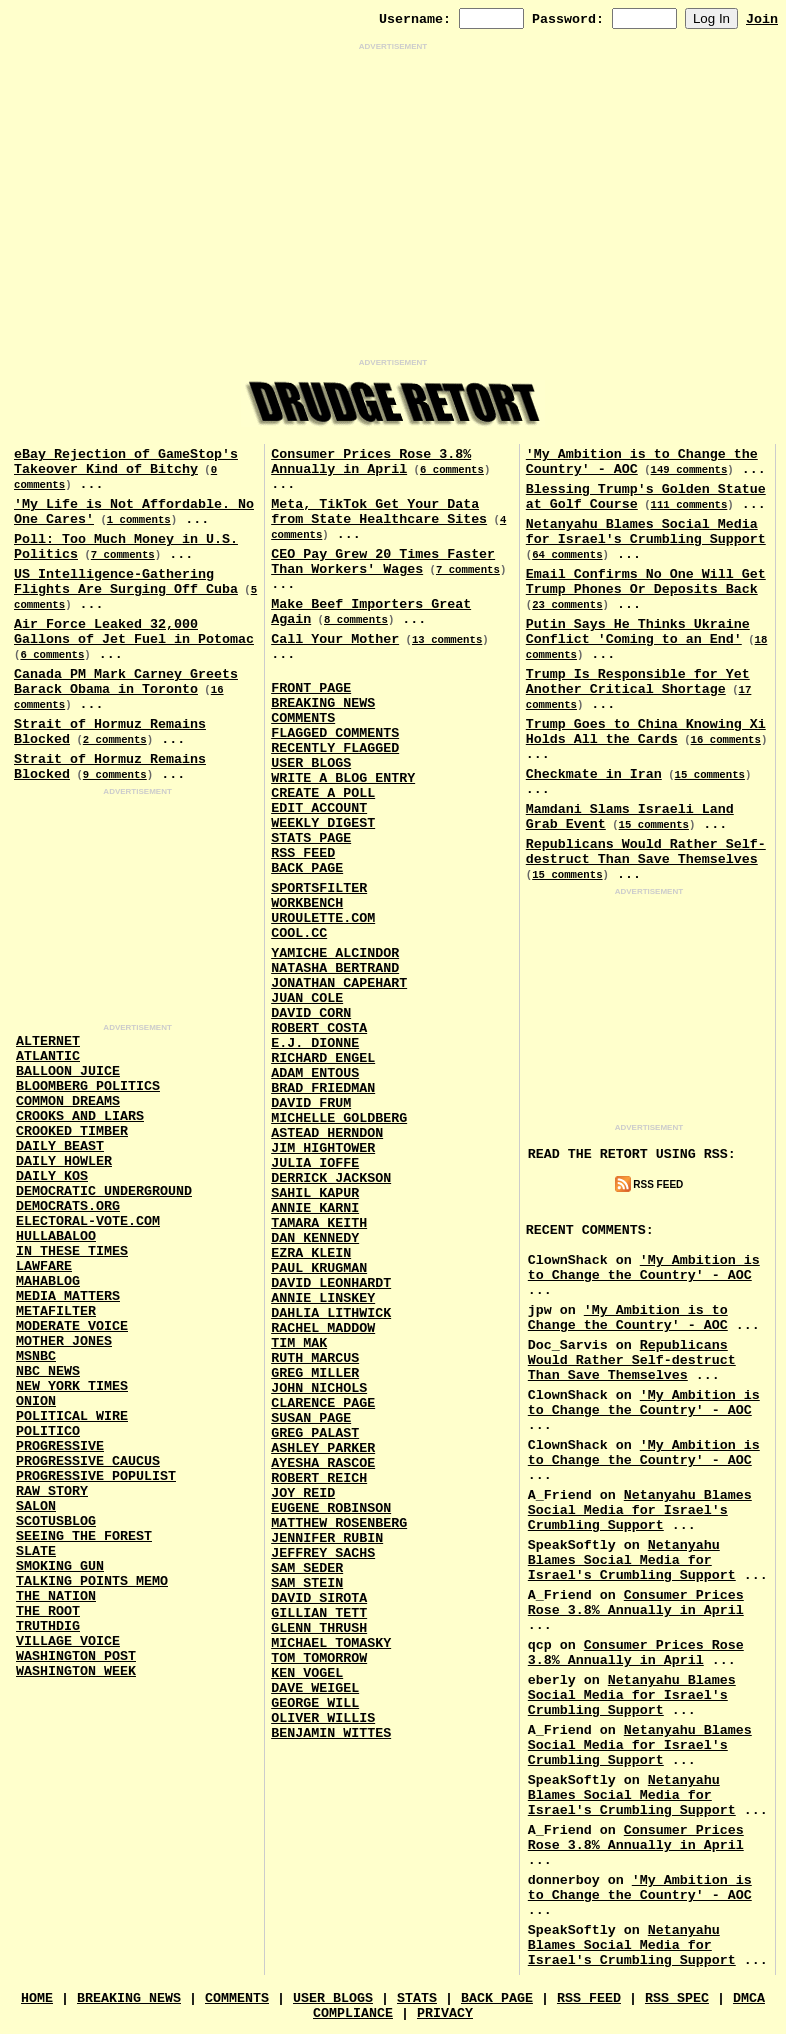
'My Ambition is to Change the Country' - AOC (644, 1268)
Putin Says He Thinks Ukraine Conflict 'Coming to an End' (638, 632)
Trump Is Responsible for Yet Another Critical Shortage (638, 682)
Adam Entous (315, 1073)
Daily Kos (52, 1176)
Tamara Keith (319, 1223)
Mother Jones (64, 1341)
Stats (417, 1998)
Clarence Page (323, 1403)
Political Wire (72, 1416)
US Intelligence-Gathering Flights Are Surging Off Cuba (126, 582)
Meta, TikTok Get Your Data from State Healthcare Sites (379, 512)
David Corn (311, 1013)
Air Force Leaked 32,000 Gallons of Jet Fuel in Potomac (134, 632)
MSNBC (36, 1356)
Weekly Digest (323, 823)
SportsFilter (319, 888)
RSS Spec (677, 1998)
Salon (36, 1506)
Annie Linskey (323, 1298)
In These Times (72, 1251)
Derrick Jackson (331, 1178)
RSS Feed (303, 853)
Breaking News (323, 703)
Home (37, 1998)
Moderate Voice (72, 1326)
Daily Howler (64, 1161)
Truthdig (48, 1626)
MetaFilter (56, 1311)
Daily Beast (60, 1146)
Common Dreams (68, 1101)
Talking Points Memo (92, 1581)
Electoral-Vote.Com (88, 1221)
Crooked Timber (72, 1131)
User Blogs (311, 763)
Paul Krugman (319, 1268)
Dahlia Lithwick (331, 1313)
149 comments (689, 470)
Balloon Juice (68, 1071)
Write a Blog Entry (343, 778)
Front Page (311, 688)
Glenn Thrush (319, 1628)
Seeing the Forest (84, 1536)
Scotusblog (56, 1521)
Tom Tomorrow (319, 1658)
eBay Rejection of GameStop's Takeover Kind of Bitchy (126, 462)
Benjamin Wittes (331, 1733)
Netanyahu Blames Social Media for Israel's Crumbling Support (646, 532)
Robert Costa (319, 1028)
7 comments (123, 555)
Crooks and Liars (80, 1116)
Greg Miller (315, 1373)
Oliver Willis (323, 1718)
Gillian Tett (319, 1613)
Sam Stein (307, 1583)
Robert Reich (319, 1478)
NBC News (48, 1371)
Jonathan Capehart (339, 983)
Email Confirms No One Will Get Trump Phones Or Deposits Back (646, 582)
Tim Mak (299, 1343)
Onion (36, 1401)
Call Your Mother (335, 639)
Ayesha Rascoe (323, 1463)
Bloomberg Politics (88, 1086)
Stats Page (311, 838)
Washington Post (76, 1656)
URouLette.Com (323, 918)
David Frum (311, 1103)
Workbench (307, 903)
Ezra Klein (311, 1253)
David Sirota (319, 1598)
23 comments (567, 605)
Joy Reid (303, 1493)
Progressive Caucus (88, 1461)
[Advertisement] (393, 205)
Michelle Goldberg (339, 1118)
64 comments (567, 555)
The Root (48, 1611)
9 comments (115, 775)
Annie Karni (315, 1208)
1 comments (139, 520)
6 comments (52, 655)
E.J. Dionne (315, 1043)
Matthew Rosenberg (339, 1523)
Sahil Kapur (315, 1193)
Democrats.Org (68, 1206)
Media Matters (68, 1296)
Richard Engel (323, 1058)
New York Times (72, 1386)
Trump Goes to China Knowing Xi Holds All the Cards (646, 732)
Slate (36, 1551)
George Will (315, 1703)
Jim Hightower (323, 1148)
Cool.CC (299, 933)
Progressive (60, 1446)
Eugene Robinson (331, 1508)
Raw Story (52, 1491)
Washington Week (76, 1671)
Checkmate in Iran (594, 774)
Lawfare (44, 1266)
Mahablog (48, 1281)
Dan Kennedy (315, 1238)
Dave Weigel (315, 1688)
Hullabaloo (56, 1236)
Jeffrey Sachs (323, 1553)
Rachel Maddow (323, 1328)
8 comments (356, 620)
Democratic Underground (104, 1191)
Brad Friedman (323, 1088)
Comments (303, 718)
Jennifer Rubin (327, 1538)
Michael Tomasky (331, 1643)
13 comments (447, 640)
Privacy (445, 2013)
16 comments (726, 740)
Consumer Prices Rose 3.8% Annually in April (371, 462)
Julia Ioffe (315, 1163)
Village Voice (68, 1641)
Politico (48, 1431)
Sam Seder (307, 1568)
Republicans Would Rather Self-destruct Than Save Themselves (646, 852)
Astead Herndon (327, 1133)
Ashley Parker (323, 1448)
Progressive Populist (96, 1476)
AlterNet (48, 1041)
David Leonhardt (331, 1283)
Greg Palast (315, 1433)
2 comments (115, 740)
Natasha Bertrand (335, 968)
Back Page (307, 868)
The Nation (56, 1596)
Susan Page (311, 1418)
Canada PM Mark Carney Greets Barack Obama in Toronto (126, 682)
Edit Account (319, 808)
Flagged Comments (335, 733)
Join (762, 19)
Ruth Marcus (315, 1358)
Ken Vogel (307, 1673)
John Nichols (319, 1388)
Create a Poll (323, 793)
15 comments (710, 775)
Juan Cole (307, 998)
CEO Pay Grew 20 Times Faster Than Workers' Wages (383, 562)
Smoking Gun (60, 1566)
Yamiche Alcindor (335, 953)
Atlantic (48, 1056)
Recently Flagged (335, 748)
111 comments (689, 505)
